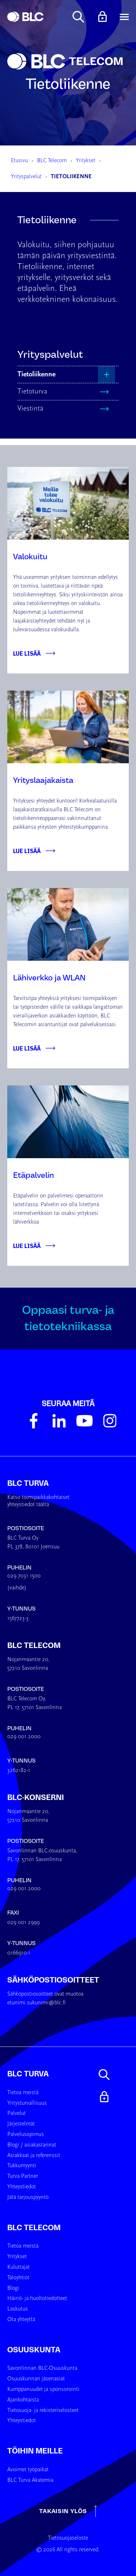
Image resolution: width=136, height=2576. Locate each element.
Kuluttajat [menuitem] (18, 2267)
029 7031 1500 (24, 1576)
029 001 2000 (24, 1737)
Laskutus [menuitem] (17, 2309)
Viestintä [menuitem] (30, 408)
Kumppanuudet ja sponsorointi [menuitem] (43, 2389)
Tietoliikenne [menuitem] (36, 374)
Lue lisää (27, 653)
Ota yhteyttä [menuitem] (21, 2320)
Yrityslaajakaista (43, 780)
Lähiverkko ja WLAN (49, 978)
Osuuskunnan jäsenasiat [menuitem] (36, 2379)
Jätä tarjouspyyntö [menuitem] (28, 2197)
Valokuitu (30, 557)
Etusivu (19, 161)
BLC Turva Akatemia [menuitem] (30, 2480)
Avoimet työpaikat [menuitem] (28, 2470)
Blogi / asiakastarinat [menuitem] (31, 2145)
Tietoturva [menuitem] (32, 391)
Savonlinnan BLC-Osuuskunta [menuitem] (42, 2368)
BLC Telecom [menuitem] (34, 2227)
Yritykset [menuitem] (17, 2257)
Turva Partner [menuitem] (22, 2176)
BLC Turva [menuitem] (28, 2074)
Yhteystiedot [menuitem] (21, 2187)
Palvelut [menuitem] (16, 2113)
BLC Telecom (52, 161)
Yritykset (85, 161)
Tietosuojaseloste (68, 2538)
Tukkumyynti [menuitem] (21, 2166)
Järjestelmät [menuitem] (21, 2124)
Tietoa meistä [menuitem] (22, 2093)
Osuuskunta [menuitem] (33, 2350)
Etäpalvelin (33, 1175)
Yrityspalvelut (26, 177)
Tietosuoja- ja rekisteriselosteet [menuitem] (43, 2410)
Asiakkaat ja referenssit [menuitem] (33, 2156)
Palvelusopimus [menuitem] (25, 2134)
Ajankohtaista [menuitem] (23, 2400)
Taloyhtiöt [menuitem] (18, 2278)
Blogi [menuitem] (13, 2288)
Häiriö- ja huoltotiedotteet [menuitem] (37, 2298)
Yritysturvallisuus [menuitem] (27, 2103)
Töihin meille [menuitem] (35, 2451)
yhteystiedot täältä (28, 1505)
